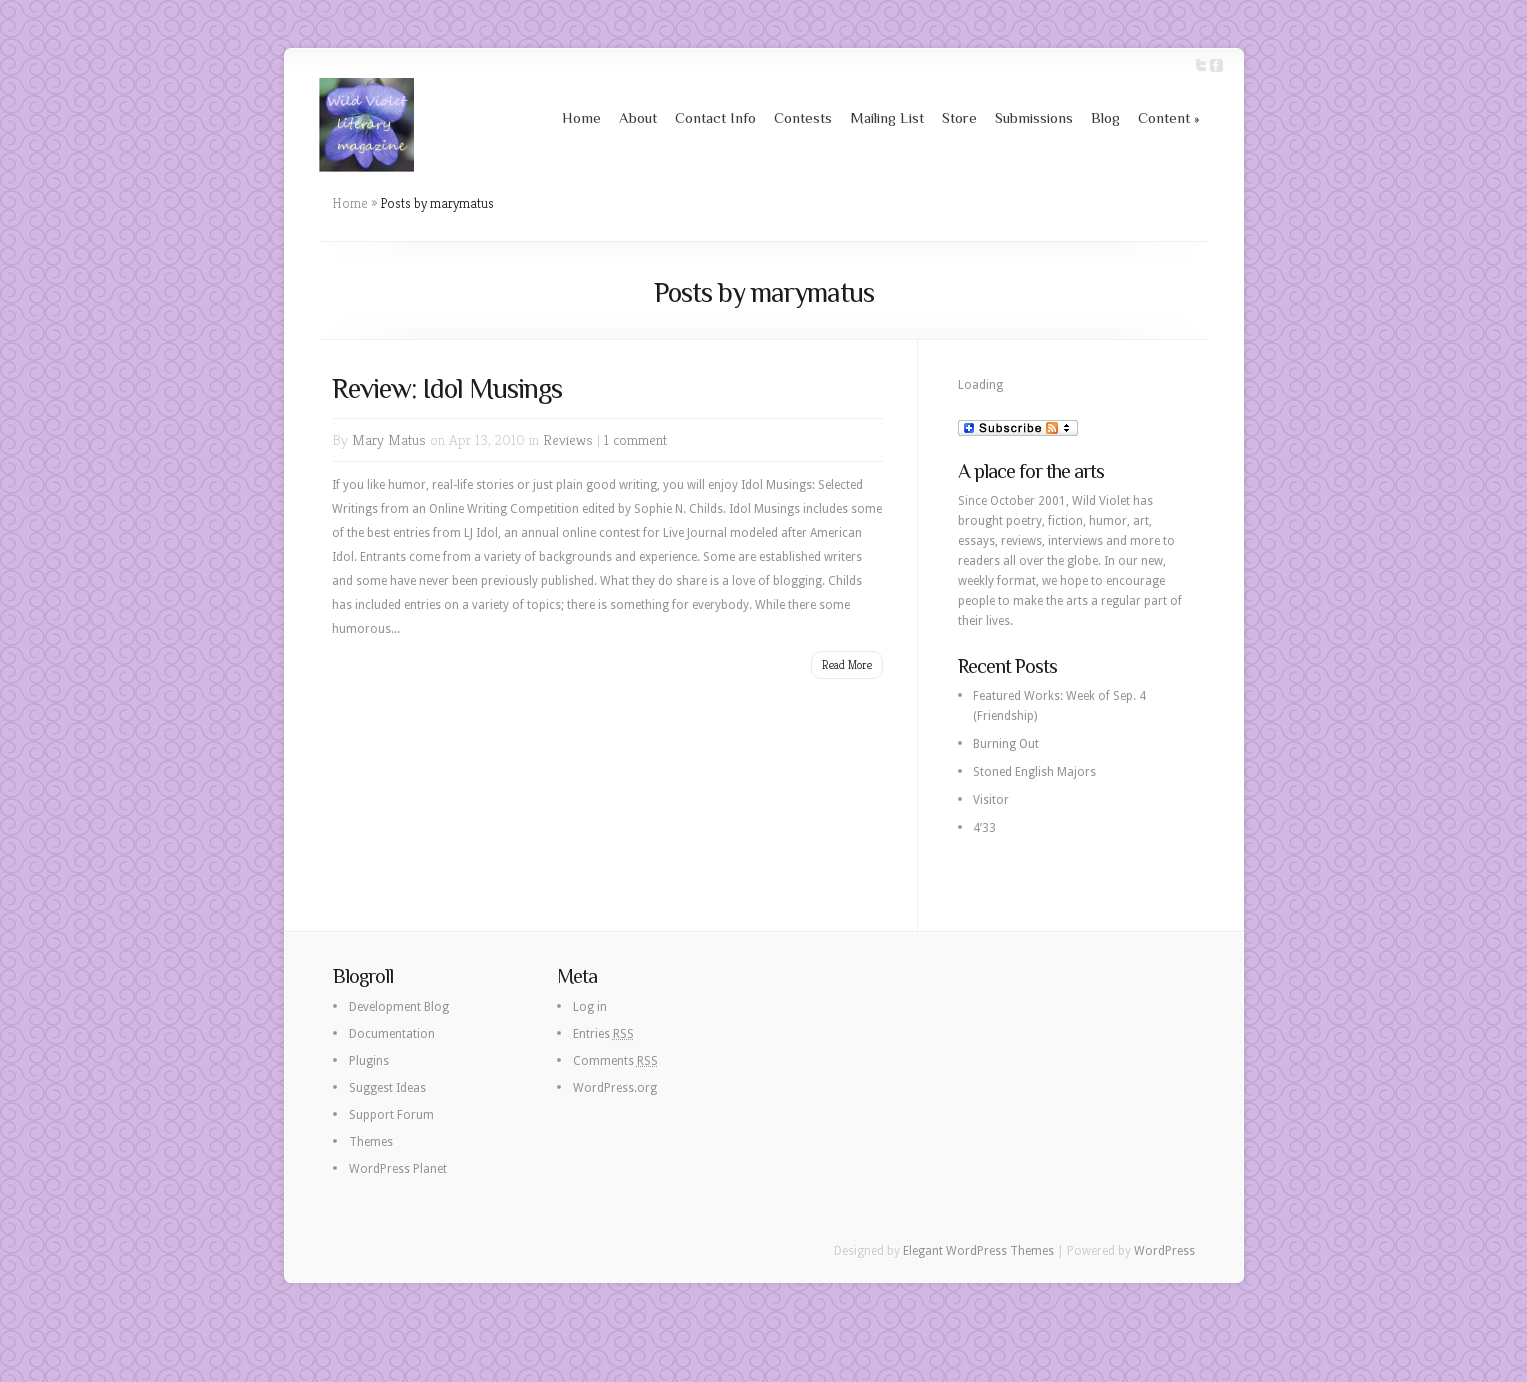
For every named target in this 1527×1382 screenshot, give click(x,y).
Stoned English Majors (1034, 772)
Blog (1105, 117)
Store (959, 117)
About (638, 117)
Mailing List (887, 117)
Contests (803, 117)
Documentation (392, 1034)
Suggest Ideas (387, 1088)
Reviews (568, 439)
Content (1169, 117)
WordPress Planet (398, 1169)
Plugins (369, 1061)
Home (581, 117)
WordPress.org (615, 1088)
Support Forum (391, 1115)
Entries (603, 1034)
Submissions (1034, 117)
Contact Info (715, 117)
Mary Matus (389, 439)
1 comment (635, 439)
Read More (847, 664)
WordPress (1164, 1251)
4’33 (984, 828)
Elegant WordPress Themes (978, 1251)
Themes (371, 1142)
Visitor (991, 800)
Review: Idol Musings (447, 388)
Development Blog (399, 1007)
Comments (615, 1061)
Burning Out (1006, 744)
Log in (590, 1007)
